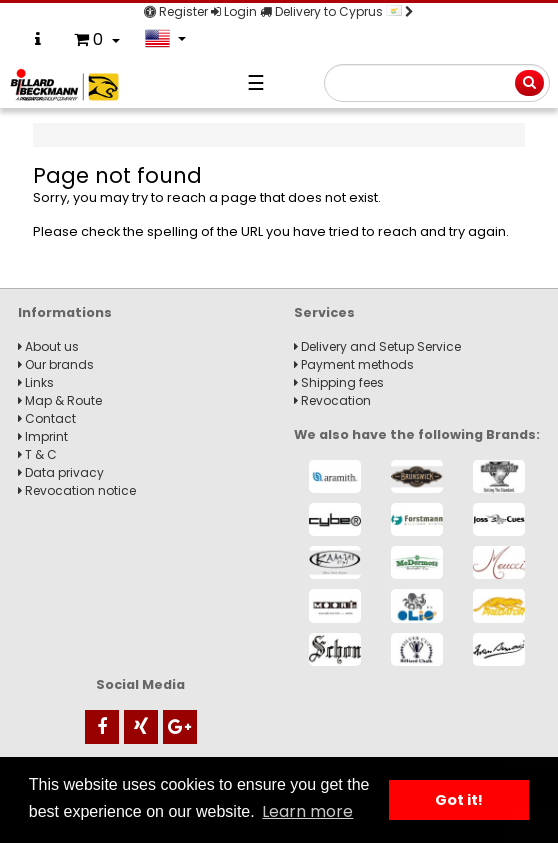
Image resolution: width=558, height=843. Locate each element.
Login (234, 11)
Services (324, 312)
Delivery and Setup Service (377, 346)
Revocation (332, 400)
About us (48, 346)
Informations (65, 312)
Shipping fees (339, 382)
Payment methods (354, 364)
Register (176, 11)
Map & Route (60, 400)
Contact (47, 418)
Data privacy (61, 472)
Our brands (56, 364)
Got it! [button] (459, 800)
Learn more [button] (307, 811)
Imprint (43, 436)
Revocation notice (77, 490)
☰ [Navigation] (256, 83)
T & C (37, 454)
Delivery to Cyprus (337, 11)
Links (36, 382)
